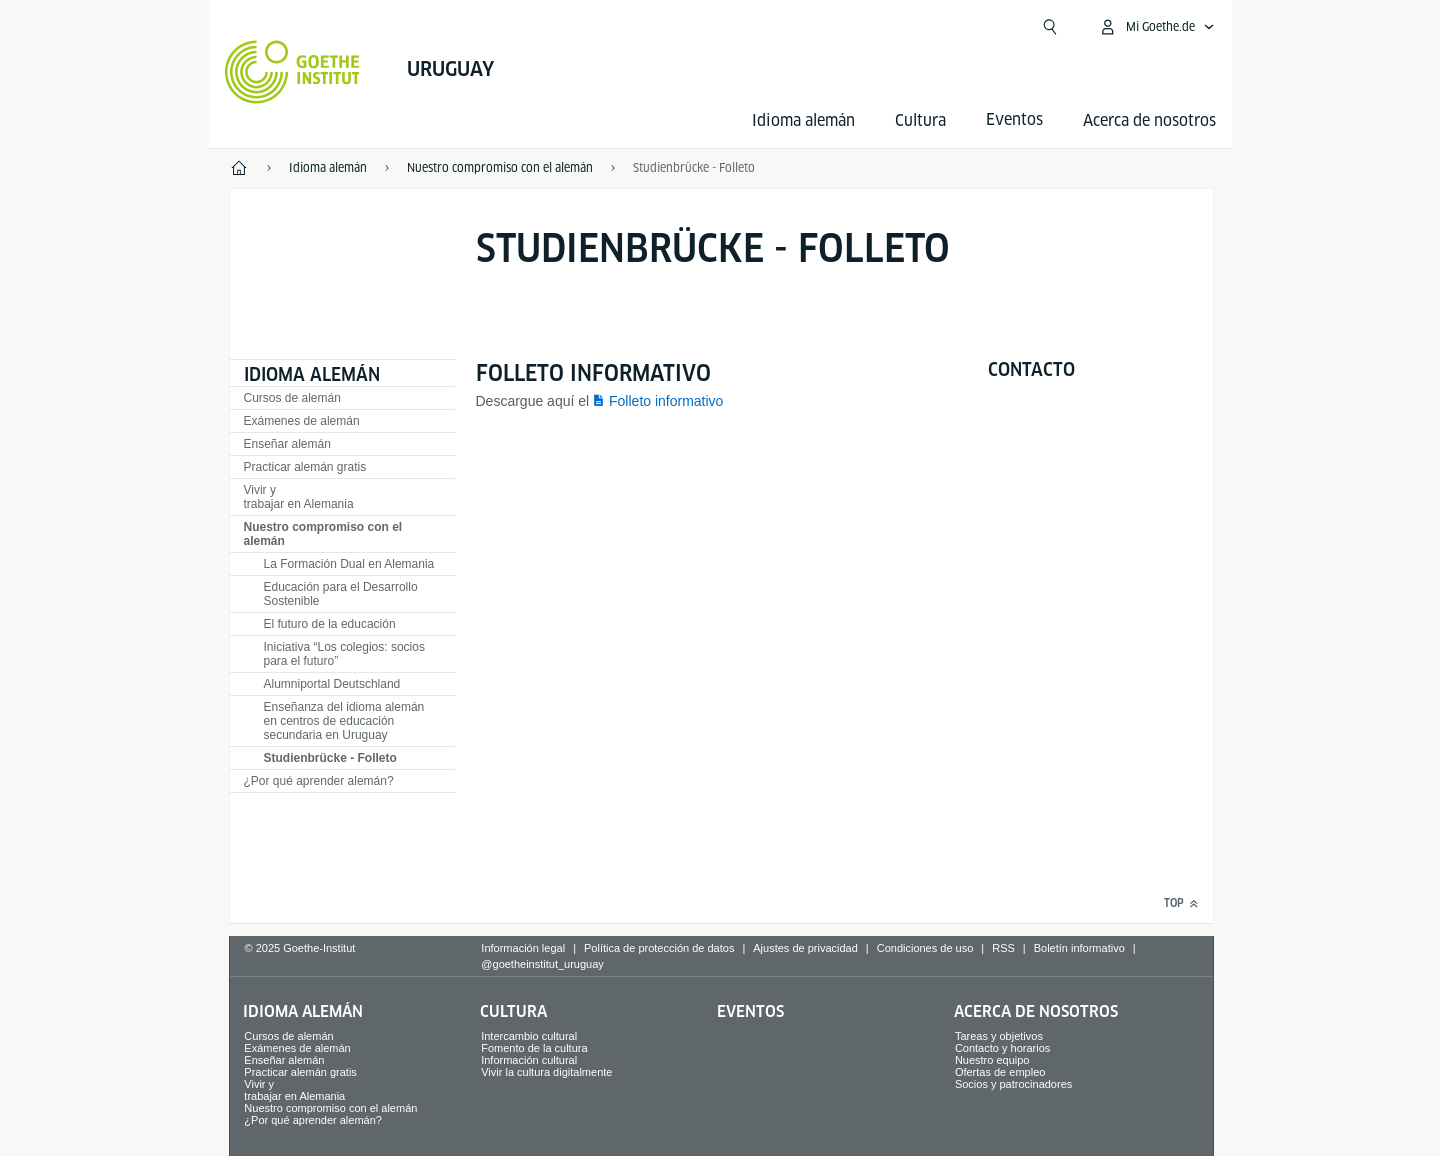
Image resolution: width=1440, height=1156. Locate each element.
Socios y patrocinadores (1013, 1084)
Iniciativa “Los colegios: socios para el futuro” (344, 654)
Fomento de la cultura (534, 1048)
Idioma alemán (803, 120)
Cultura (920, 120)
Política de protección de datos (659, 948)
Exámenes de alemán (302, 421)
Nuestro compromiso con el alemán (323, 534)
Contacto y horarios (1002, 1048)
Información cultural (529, 1060)
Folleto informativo (666, 401)
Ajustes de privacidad (805, 948)
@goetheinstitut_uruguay (542, 964)
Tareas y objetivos (999, 1036)
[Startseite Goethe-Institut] (292, 72)
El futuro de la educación (330, 624)
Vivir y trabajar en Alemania (299, 497)
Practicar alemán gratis (305, 467)
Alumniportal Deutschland (332, 684)
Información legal (523, 948)
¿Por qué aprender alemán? (319, 781)
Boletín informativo (1079, 948)
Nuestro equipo (992, 1060)
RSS (1003, 948)
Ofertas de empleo (1000, 1072)
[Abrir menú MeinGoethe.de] (1156, 27)
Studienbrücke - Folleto (330, 758)
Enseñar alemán (287, 444)
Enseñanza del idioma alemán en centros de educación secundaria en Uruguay (344, 721)
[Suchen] (1050, 27)
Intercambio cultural (529, 1036)
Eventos (750, 1011)
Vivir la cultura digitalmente (546, 1072)
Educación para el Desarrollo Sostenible (341, 594)
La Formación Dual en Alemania (349, 564)
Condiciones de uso (925, 948)
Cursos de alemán (292, 398)
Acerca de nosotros (1149, 120)
